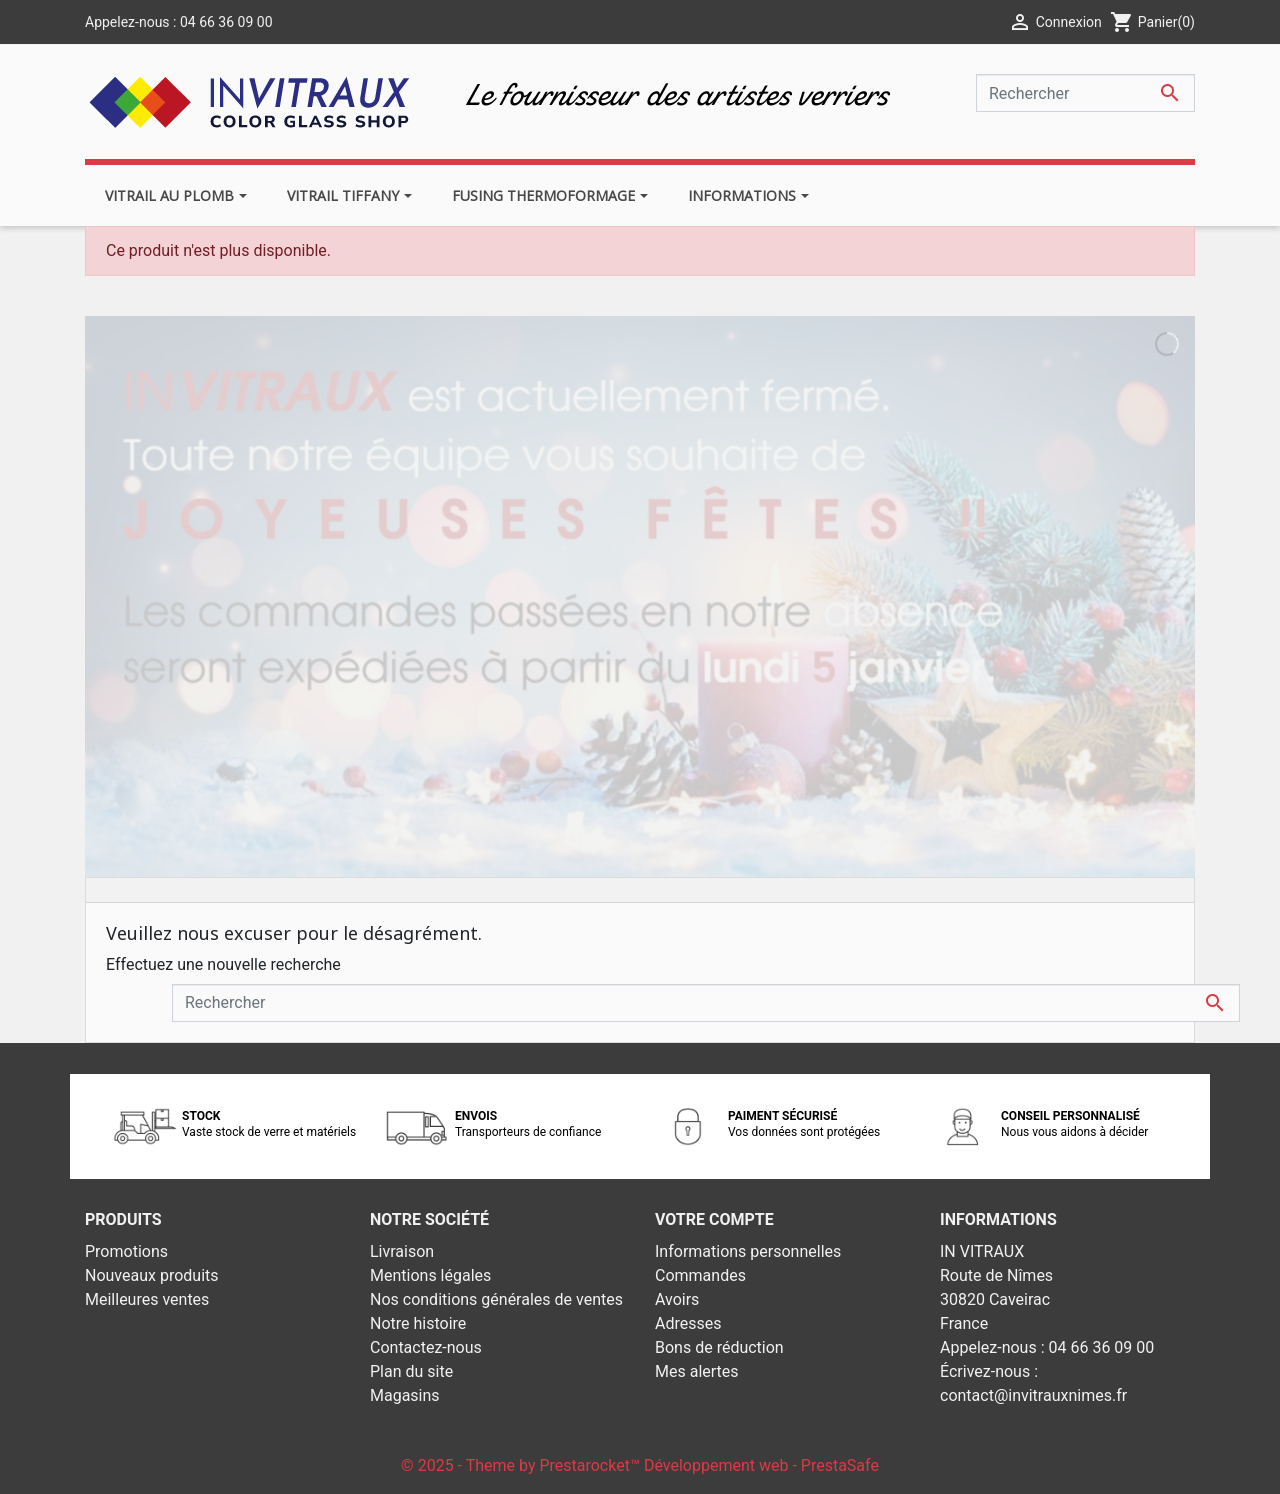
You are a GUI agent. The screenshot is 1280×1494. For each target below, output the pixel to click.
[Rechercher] (1085, 93)
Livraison (402, 1251)
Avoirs (677, 1299)
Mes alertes (697, 1371)
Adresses (688, 1323)
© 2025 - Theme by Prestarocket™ (522, 1465)
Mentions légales (430, 1275)
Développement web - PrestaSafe (761, 1465)
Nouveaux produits (152, 1275)
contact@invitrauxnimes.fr (1033, 1395)
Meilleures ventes (147, 1299)
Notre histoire (418, 1323)
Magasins (405, 1395)
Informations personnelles (748, 1251)
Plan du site (411, 1371)
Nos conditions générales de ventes (496, 1299)
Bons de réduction (719, 1347)
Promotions (126, 1251)
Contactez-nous (426, 1347)
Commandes (700, 1275)
